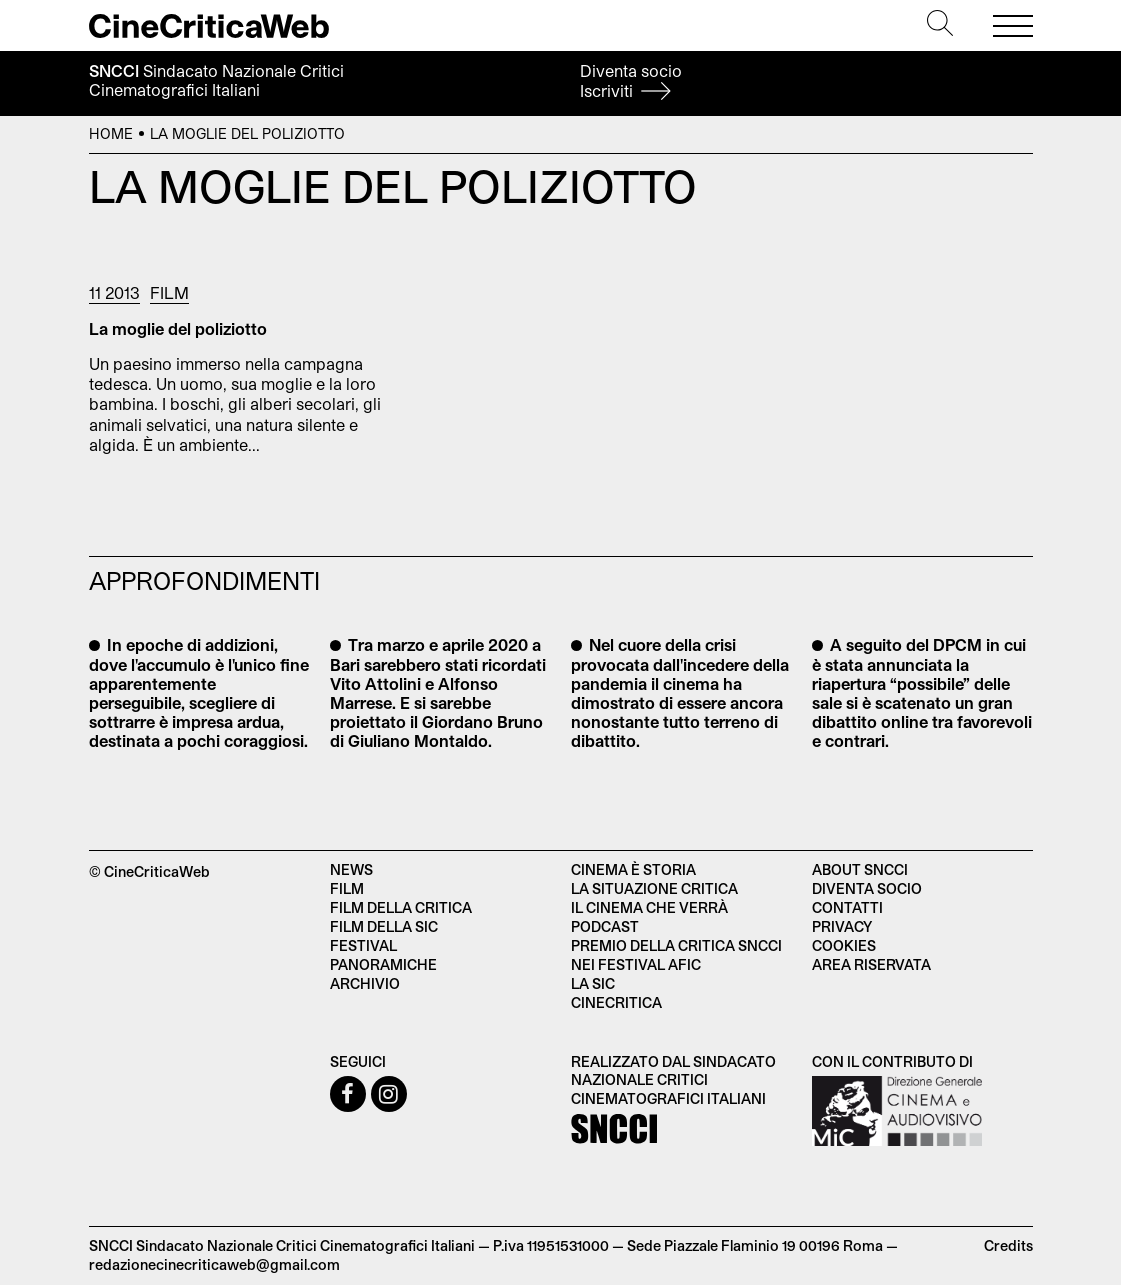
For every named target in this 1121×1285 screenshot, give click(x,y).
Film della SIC (384, 926)
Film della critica (401, 907)
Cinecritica (616, 1002)
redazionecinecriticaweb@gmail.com (214, 1264)
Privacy (842, 926)
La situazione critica (654, 888)
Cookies (844, 945)
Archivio (365, 983)
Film (169, 292)
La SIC (593, 983)
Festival (363, 945)
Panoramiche (383, 964)
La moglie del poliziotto (178, 328)
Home (111, 133)
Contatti (847, 907)
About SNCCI (860, 869)
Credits (1008, 1245)
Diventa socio (631, 80)
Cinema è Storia (633, 869)
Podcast (605, 926)
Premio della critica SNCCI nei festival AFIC (676, 955)
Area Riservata (871, 964)
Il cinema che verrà (649, 907)
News (351, 869)
